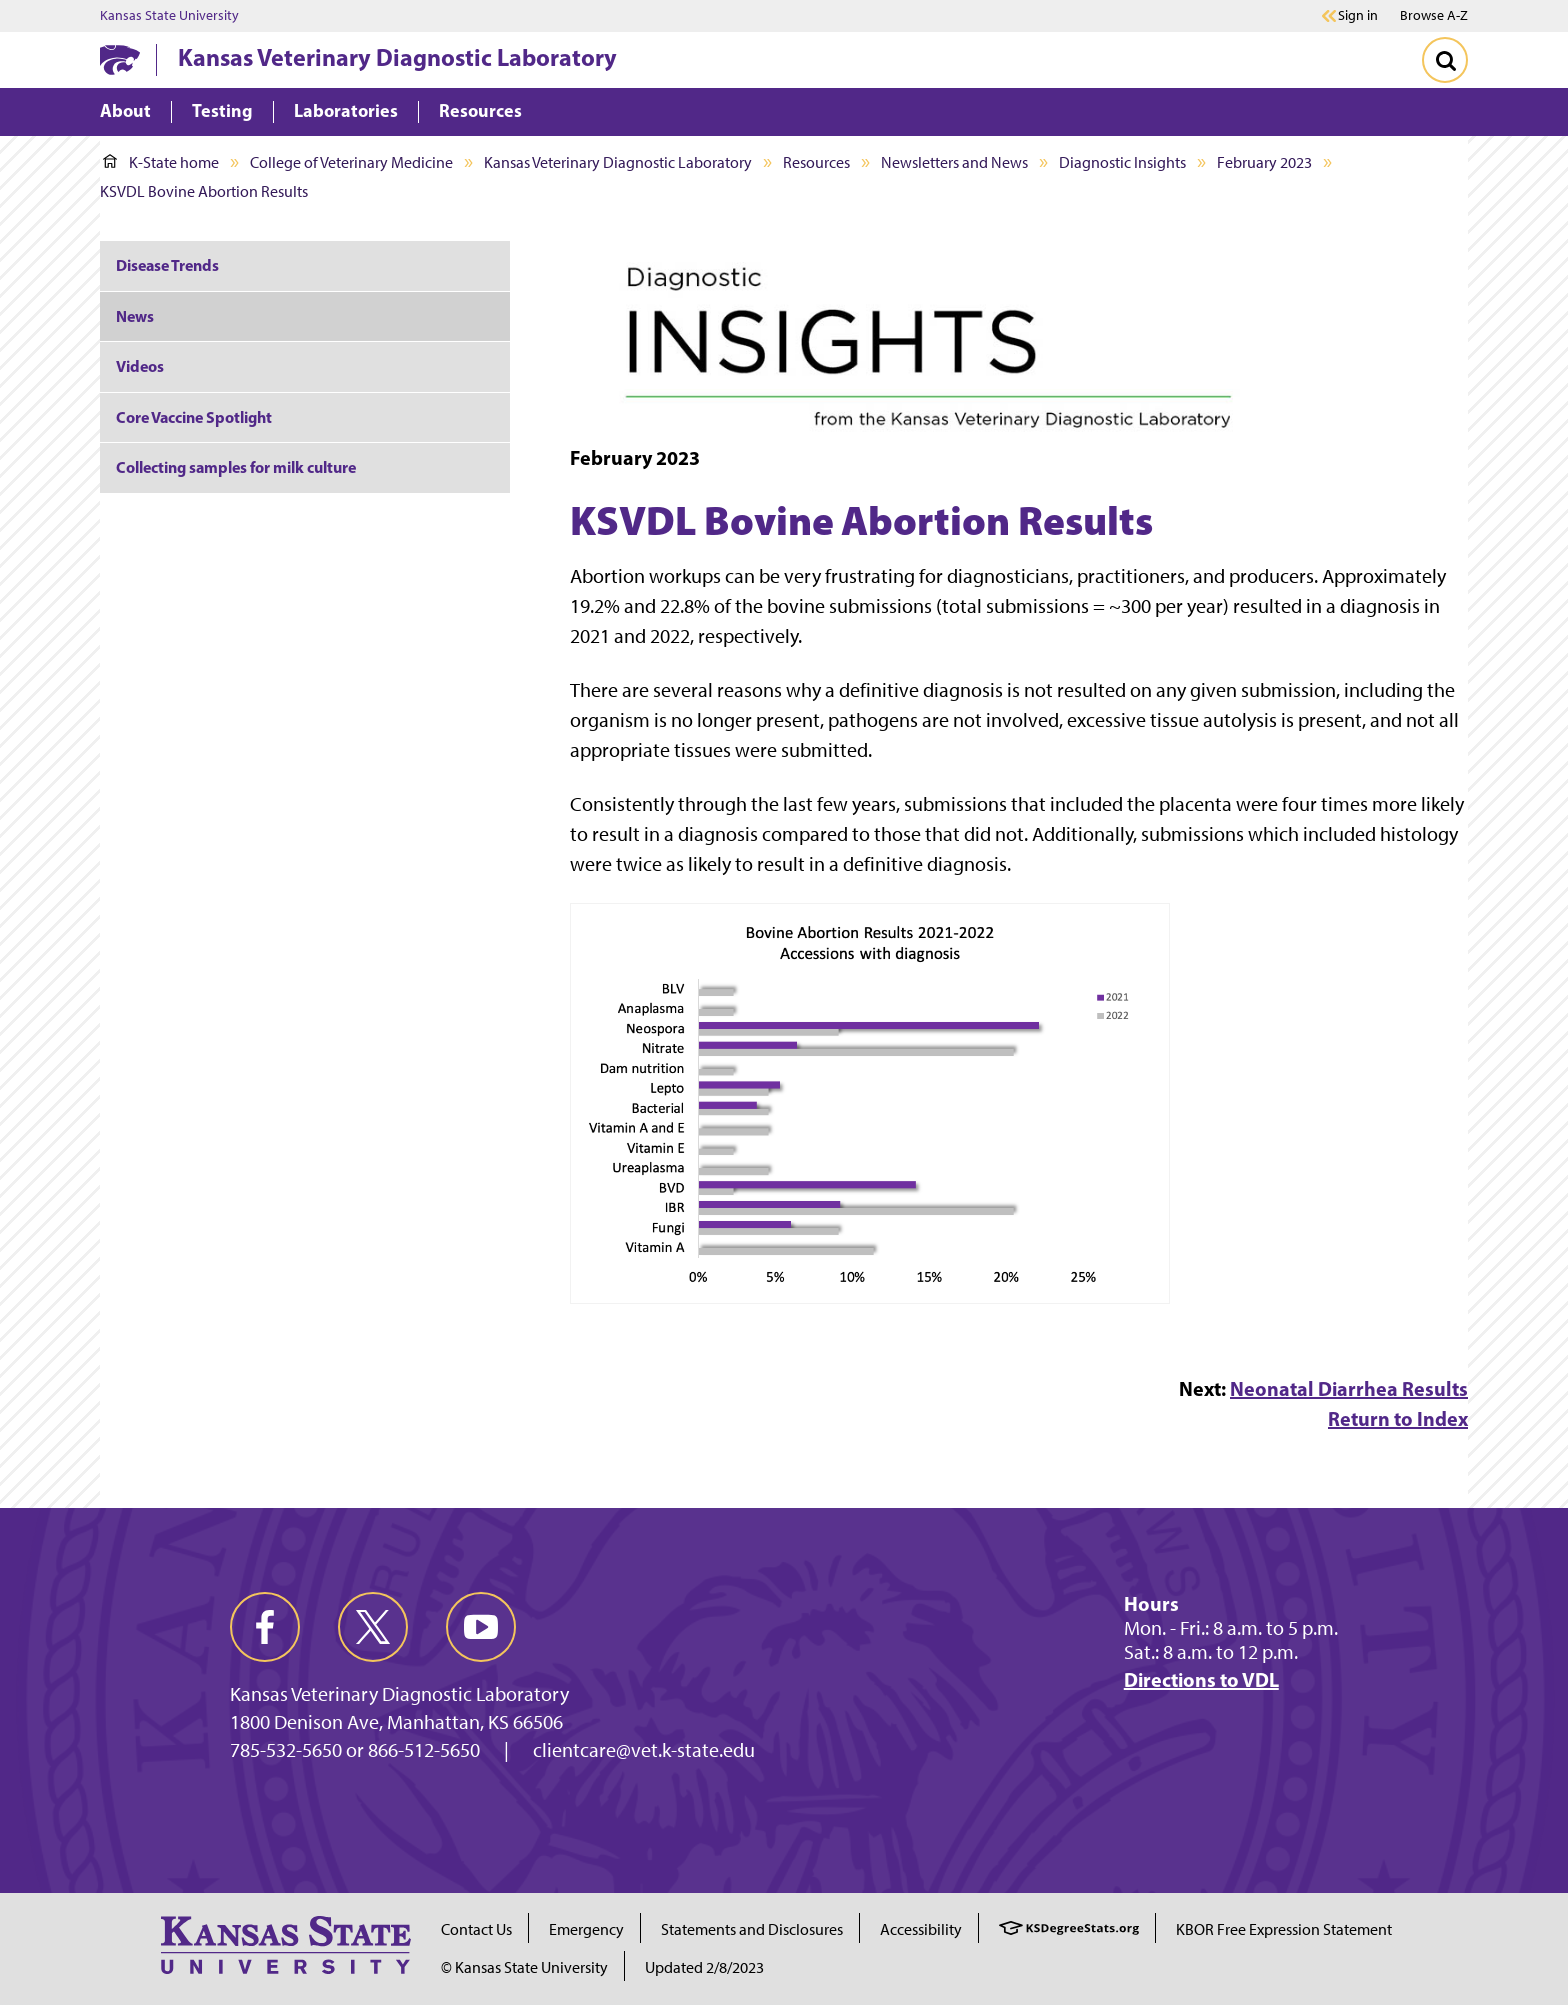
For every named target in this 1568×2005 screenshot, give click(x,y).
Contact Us (476, 1929)
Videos (140, 366)
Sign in (1358, 16)
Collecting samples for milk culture (236, 467)
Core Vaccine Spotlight (194, 417)
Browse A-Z (1434, 15)
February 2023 (1264, 162)
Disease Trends (167, 265)
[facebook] (265, 1627)
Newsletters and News (954, 162)
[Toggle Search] (1445, 60)
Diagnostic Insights (1122, 162)
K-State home (161, 162)
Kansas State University (169, 16)
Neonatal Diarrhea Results (1349, 1388)
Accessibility (921, 1929)
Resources (816, 162)
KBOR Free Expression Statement (1284, 1929)
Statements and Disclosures (752, 1929)
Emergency (586, 1929)
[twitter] (373, 1627)
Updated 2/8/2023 (704, 1967)
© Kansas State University (524, 1967)
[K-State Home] (120, 59)
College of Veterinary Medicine (351, 162)
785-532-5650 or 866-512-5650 (355, 1750)
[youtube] (481, 1627)
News (135, 316)
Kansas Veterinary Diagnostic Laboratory (397, 57)
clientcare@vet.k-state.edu (644, 1750)
